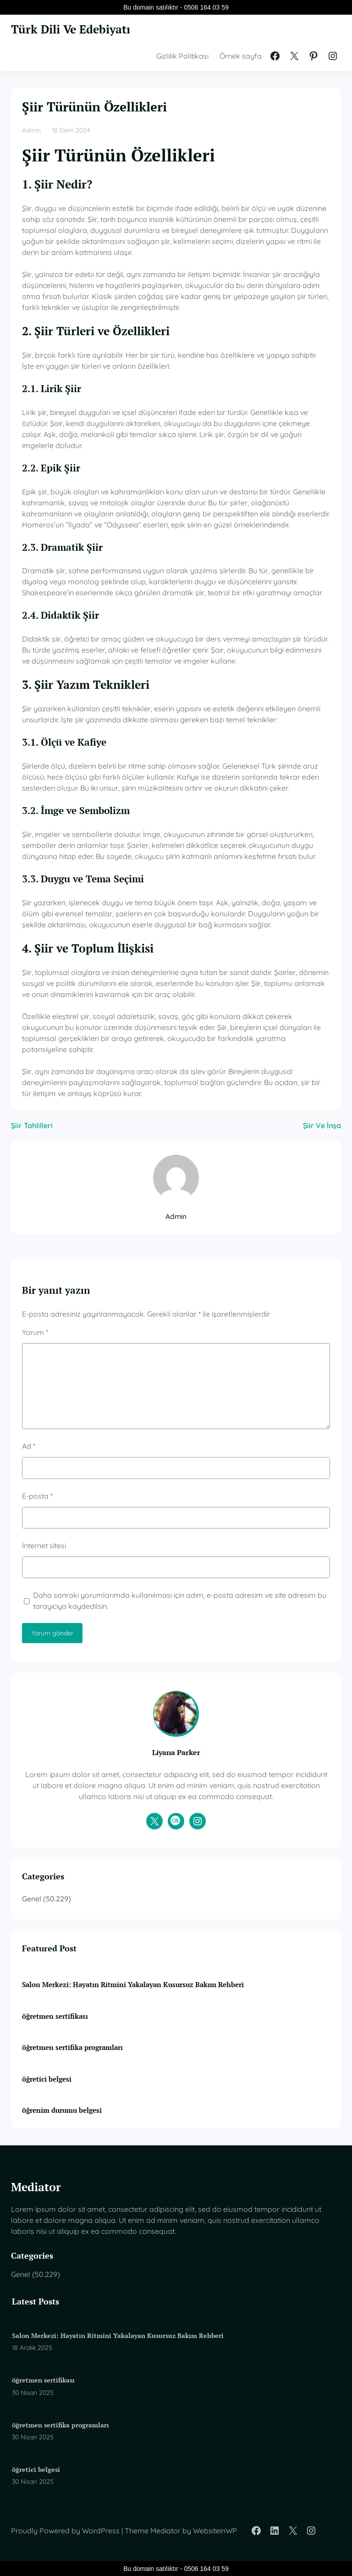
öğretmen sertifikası (55, 2015)
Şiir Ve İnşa (322, 1125)
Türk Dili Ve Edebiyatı (76, 29)
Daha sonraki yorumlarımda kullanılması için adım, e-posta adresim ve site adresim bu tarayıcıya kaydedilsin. (179, 1600)
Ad (28, 1446)
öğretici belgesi (47, 2078)
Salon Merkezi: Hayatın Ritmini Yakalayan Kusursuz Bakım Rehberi (133, 1984)
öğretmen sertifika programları (72, 2046)
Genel (31, 1898)
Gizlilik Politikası (182, 56)
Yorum (35, 1332)
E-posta (37, 1496)
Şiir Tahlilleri (32, 1125)
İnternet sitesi (44, 1545)
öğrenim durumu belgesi (62, 2109)
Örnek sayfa (241, 56)
